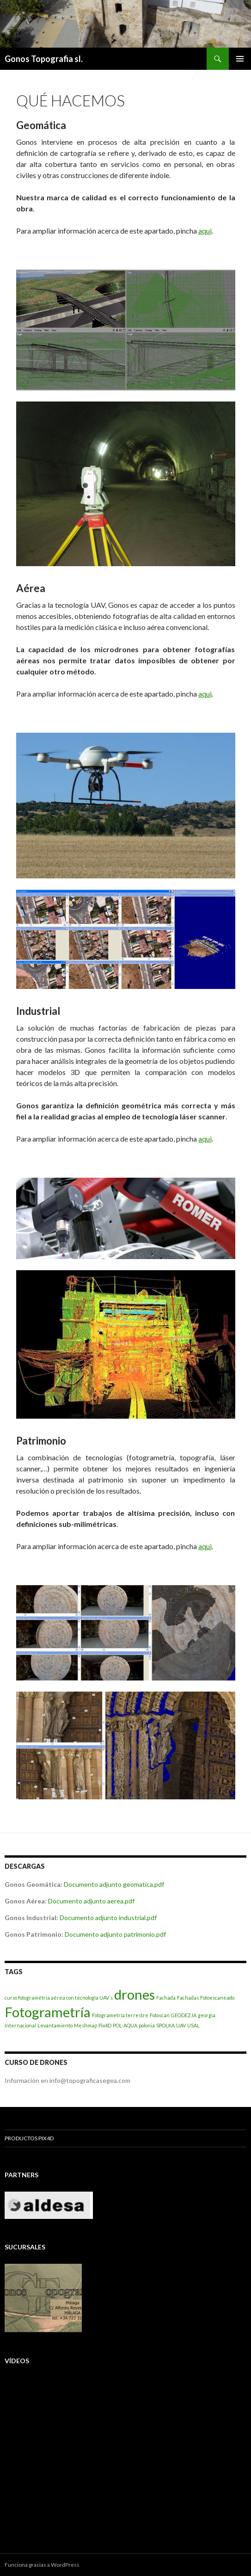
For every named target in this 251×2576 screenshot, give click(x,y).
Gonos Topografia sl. (44, 59)
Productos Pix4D (29, 2138)
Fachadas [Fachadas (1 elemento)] (188, 1998)
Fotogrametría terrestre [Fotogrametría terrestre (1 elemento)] (120, 2015)
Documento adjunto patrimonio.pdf (115, 1934)
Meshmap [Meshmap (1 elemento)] (85, 2025)
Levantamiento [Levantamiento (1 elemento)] (55, 2025)
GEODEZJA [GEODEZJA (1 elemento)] (183, 2015)
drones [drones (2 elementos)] (134, 1994)
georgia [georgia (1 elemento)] (206, 2015)
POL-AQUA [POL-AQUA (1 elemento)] (125, 2025)
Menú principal (240, 59)
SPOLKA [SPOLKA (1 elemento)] (165, 2025)
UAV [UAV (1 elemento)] (181, 2025)
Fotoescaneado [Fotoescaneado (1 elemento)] (217, 1998)
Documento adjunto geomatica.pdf (114, 1884)
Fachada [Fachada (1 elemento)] (166, 1998)
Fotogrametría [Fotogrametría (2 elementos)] (48, 2012)
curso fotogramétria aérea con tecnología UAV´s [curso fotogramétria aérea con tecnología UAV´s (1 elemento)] (59, 1998)
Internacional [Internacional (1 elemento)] (20, 2025)
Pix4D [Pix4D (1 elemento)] (104, 2025)
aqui (205, 230)
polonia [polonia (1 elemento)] (147, 2025)
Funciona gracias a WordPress (42, 2564)
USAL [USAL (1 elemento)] (193, 2025)
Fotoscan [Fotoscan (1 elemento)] (160, 2015)
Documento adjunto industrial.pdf (108, 1917)
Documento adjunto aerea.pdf (91, 1901)
